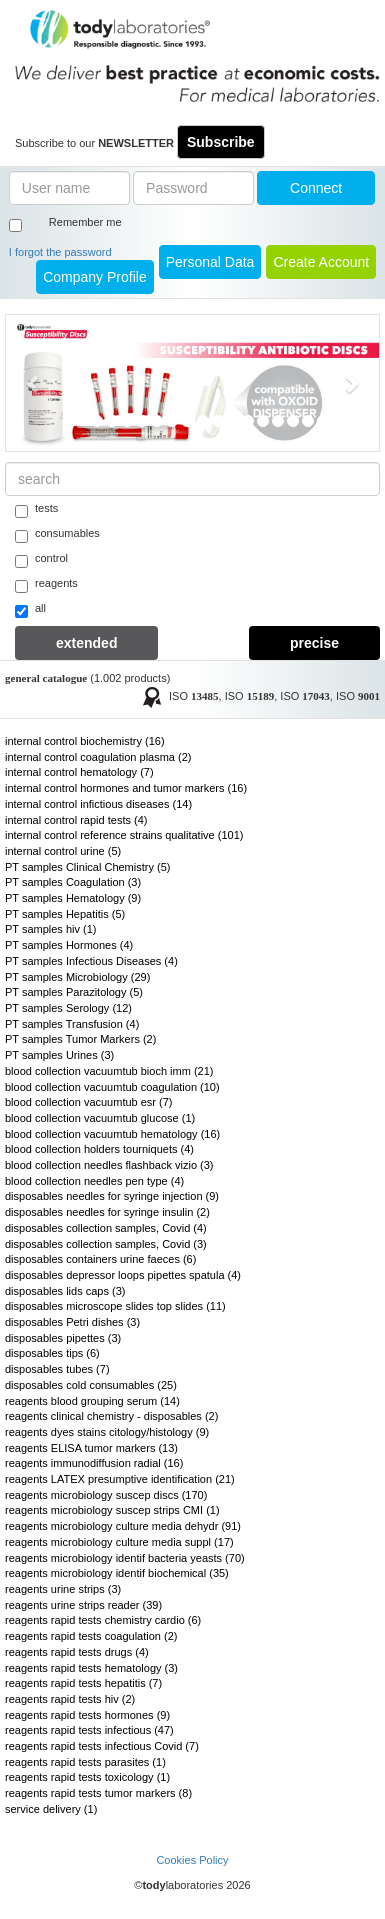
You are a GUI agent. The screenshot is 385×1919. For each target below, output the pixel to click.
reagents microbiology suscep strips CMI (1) (112, 1510)
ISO (194, 696)
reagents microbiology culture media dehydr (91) (123, 1526)
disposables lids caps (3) (65, 1291)
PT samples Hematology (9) (73, 898)
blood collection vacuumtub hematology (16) (112, 1134)
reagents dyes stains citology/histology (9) (107, 1432)
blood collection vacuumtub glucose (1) (100, 1118)
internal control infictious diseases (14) (98, 804)
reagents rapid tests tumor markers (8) (98, 1793)
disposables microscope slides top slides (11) (115, 1306)
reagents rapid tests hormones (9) (87, 1715)
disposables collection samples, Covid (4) (106, 1228)
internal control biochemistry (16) (85, 741)
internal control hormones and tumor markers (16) (126, 788)
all (30, 610)
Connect (316, 188)
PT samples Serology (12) (68, 1008)
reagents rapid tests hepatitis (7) (83, 1683)
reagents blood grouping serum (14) (92, 1401)
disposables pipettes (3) (63, 1338)
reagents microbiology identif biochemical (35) (117, 1573)
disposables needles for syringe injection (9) (112, 1196)
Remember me (85, 222)
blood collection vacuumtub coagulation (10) (112, 1087)
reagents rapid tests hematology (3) (91, 1668)
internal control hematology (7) (79, 772)
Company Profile (95, 277)
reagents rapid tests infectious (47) (89, 1730)
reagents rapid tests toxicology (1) (87, 1777)
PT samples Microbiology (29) (77, 977)
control (41, 560)
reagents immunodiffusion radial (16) (94, 1463)
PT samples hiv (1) (51, 929)
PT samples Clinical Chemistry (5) (87, 867)
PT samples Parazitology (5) (74, 992)
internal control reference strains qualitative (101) (124, 835)
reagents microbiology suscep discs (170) (106, 1495)
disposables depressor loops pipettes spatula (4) (123, 1275)
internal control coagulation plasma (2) (98, 757)
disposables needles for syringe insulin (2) (107, 1212)
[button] (34, 383)
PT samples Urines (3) (59, 1055)
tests (36, 510)
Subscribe (221, 142)
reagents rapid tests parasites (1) (85, 1762)
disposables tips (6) (52, 1353)
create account (321, 262)
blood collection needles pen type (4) (94, 1181)
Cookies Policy (192, 1860)
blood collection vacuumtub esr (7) (89, 1102)
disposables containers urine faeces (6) (100, 1259)
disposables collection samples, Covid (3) (106, 1244)
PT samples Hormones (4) (69, 945)
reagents (46, 585)
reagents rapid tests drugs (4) (77, 1652)
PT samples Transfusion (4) (72, 1024)
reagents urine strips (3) (63, 1589)
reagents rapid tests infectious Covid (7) (102, 1746)
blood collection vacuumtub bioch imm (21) (109, 1071)
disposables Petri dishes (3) (72, 1322)
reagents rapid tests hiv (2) (70, 1699)
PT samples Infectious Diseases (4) (91, 961)
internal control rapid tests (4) (76, 820)
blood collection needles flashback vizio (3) (109, 1165)
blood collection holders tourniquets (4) (99, 1149)
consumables (57, 535)
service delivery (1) (51, 1809)
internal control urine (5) (63, 851)
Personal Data (210, 262)
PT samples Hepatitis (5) (65, 914)
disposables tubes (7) (57, 1369)
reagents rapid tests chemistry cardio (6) (103, 1620)
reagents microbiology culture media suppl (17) (119, 1542)
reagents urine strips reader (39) (83, 1605)
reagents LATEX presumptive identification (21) (120, 1479)
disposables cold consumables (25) (91, 1385)
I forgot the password (60, 252)
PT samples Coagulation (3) (73, 882)
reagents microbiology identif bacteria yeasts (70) (125, 1558)
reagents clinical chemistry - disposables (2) (111, 1416)
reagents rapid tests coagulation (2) (91, 1636)
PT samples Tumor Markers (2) (80, 1039)
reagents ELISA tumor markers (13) (91, 1448)
